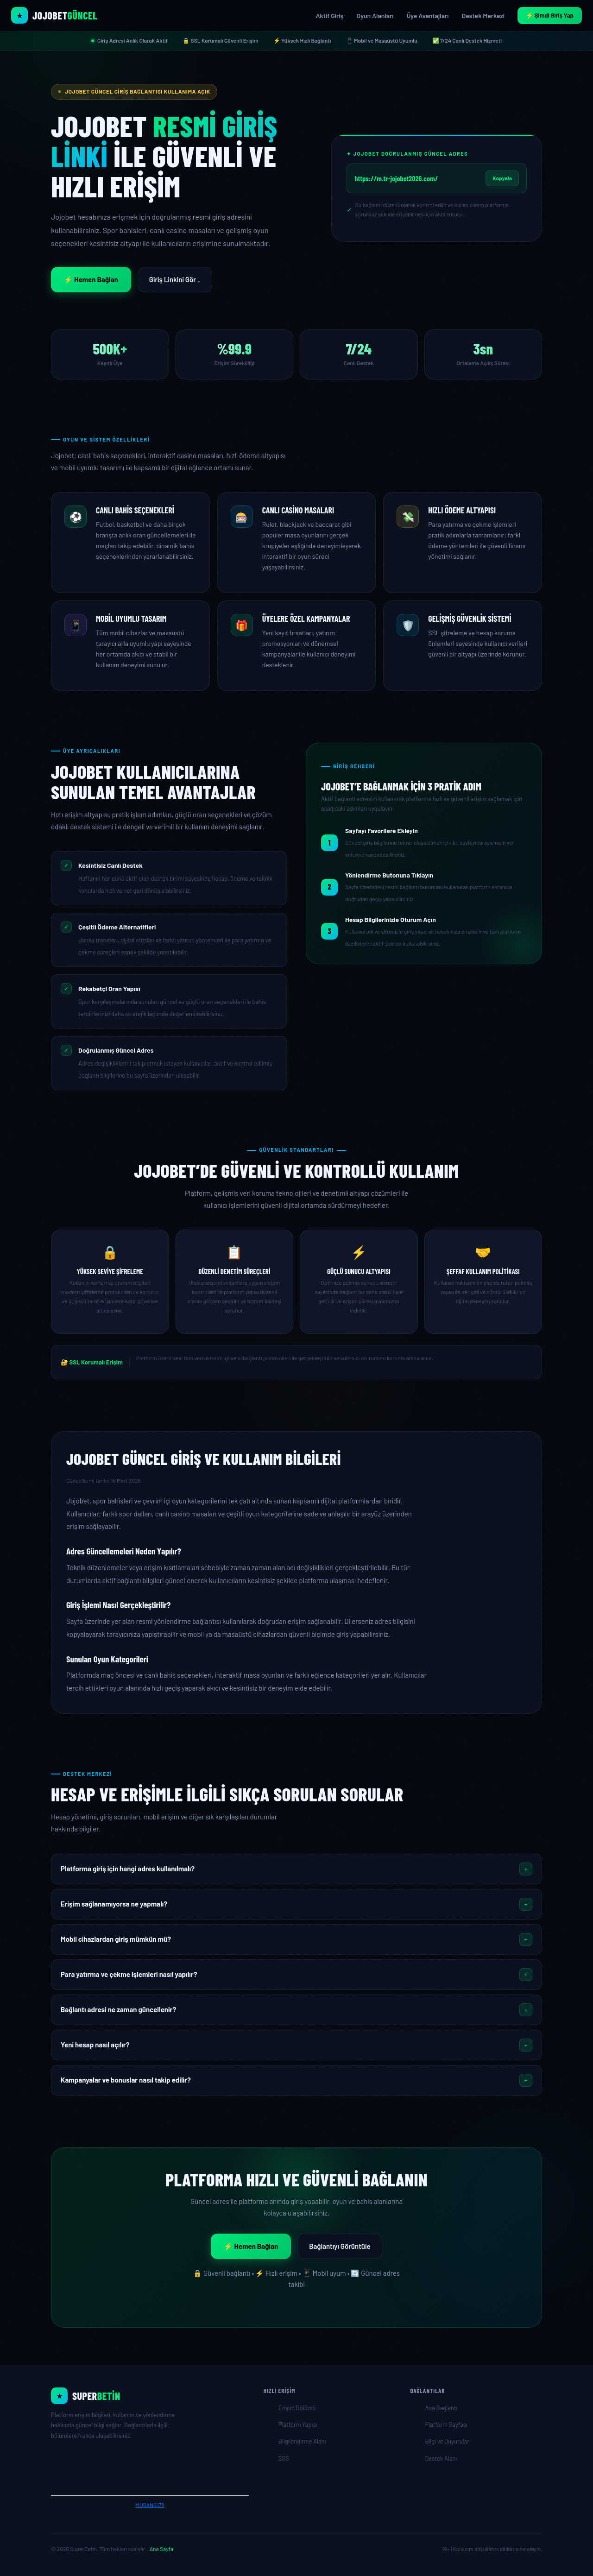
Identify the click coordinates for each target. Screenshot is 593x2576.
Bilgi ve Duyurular (447, 2441)
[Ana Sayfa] (150, 2395)
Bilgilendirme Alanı (302, 2441)
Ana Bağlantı (441, 2408)
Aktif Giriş (329, 15)
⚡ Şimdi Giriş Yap (550, 15)
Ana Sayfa (161, 2548)
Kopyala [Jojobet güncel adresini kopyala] (502, 178)
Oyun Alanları (374, 15)
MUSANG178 (149, 2504)
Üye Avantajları (427, 15)
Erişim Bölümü (297, 2408)
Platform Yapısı (297, 2424)
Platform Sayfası (446, 2424)
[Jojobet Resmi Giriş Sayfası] (54, 15)
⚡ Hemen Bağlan (91, 279)
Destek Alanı (441, 2458)
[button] (296, 1869)
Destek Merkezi (483, 15)
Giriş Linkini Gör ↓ (175, 279)
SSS (283, 2458)
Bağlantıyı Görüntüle (339, 2246)
